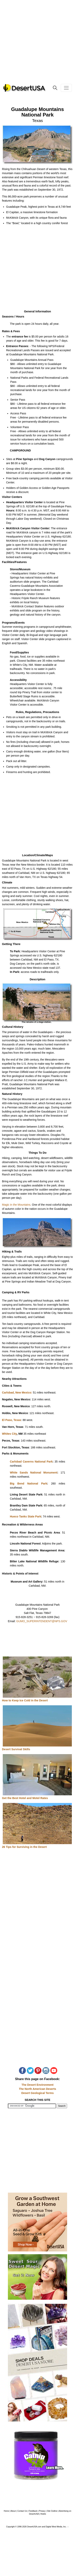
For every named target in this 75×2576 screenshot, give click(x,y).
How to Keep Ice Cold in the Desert (25, 1700)
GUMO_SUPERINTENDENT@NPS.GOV (41, 1621)
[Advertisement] (37, 44)
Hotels (43, 2514)
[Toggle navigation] (66, 88)
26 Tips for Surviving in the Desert (24, 1846)
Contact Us (22, 2511)
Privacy (42, 2511)
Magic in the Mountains (16, 1204)
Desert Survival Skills (16, 1749)
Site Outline (52, 2511)
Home (6, 2511)
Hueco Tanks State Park (25, 1516)
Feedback (33, 2511)
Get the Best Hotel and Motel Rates (25, 1798)
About (13, 2511)
